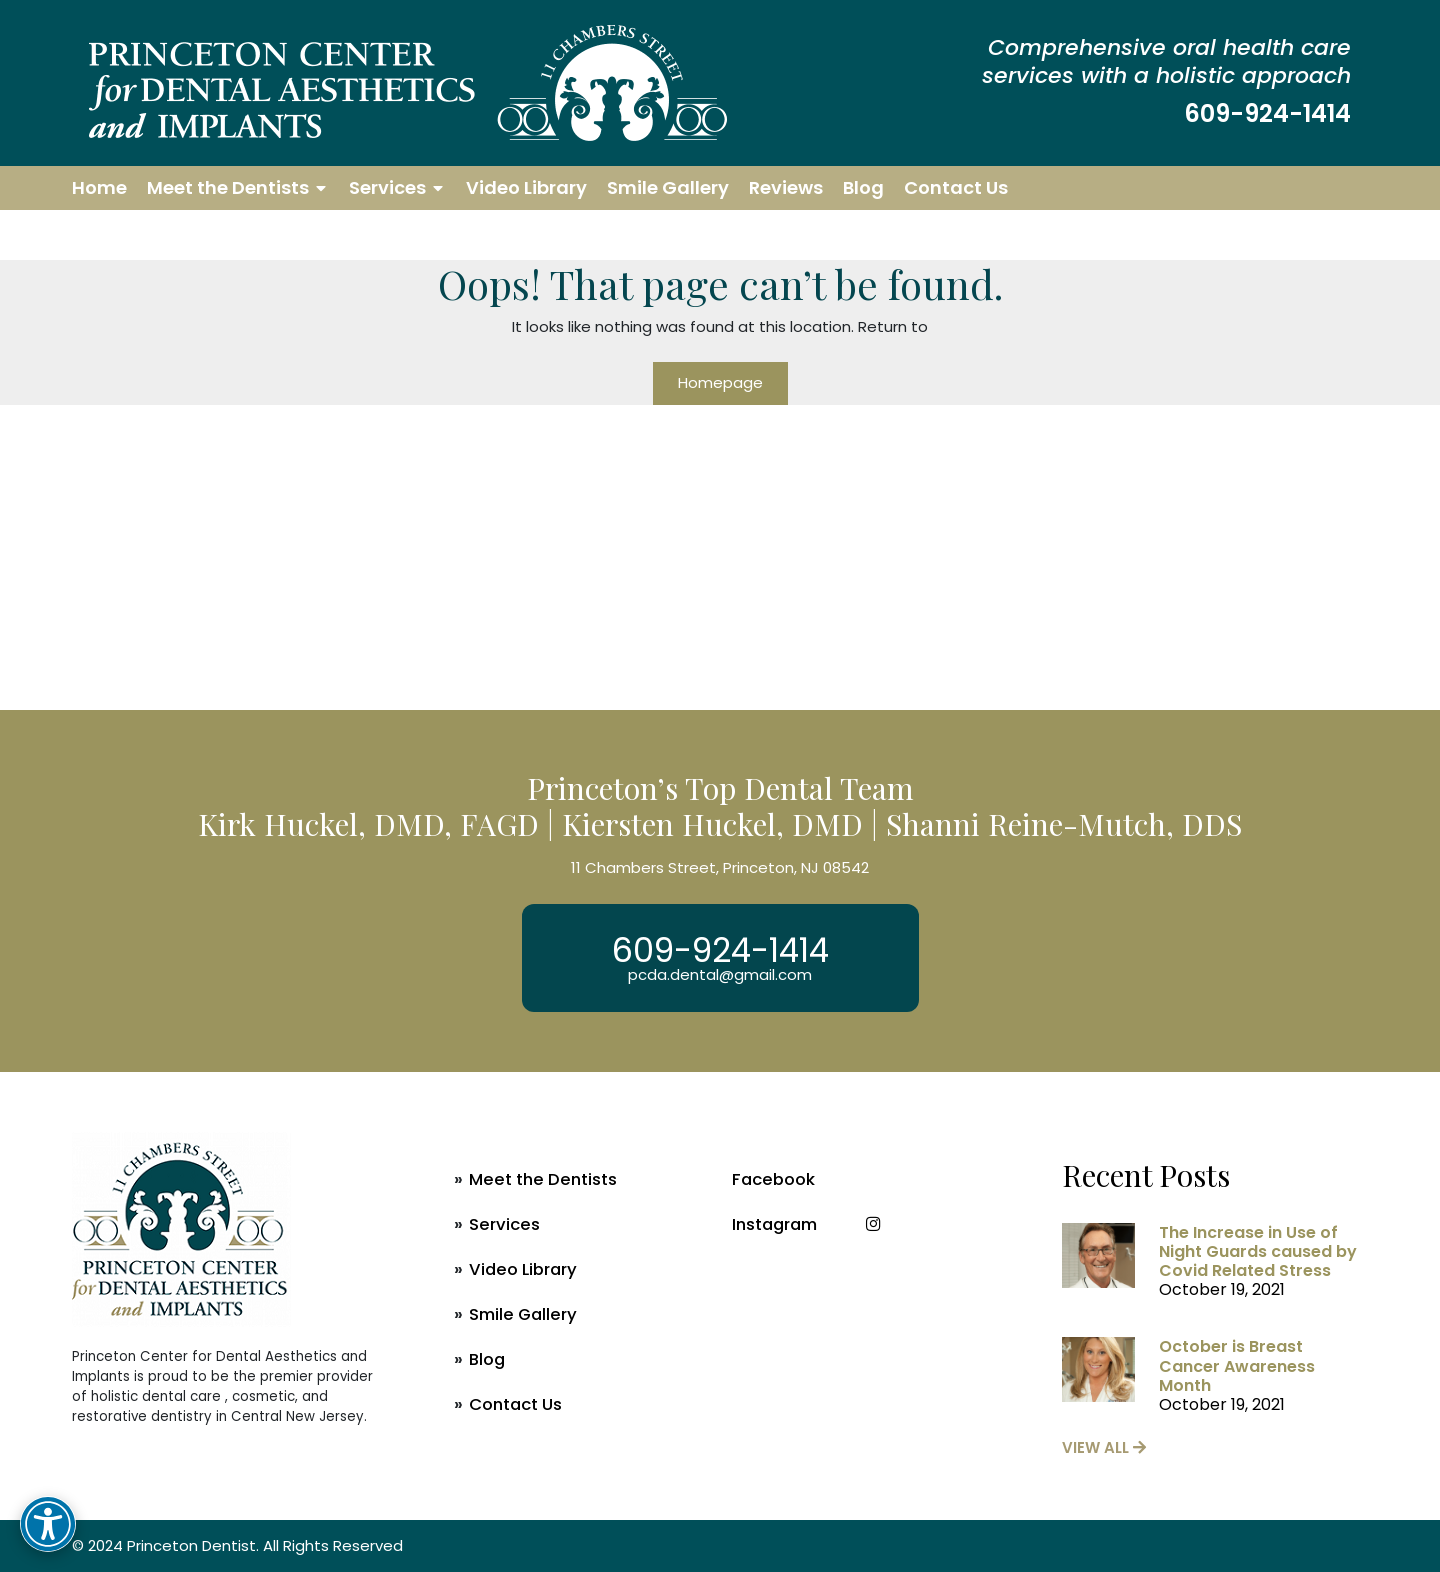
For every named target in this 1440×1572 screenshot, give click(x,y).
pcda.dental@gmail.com (720, 974)
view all (1104, 1447)
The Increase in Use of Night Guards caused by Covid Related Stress (1258, 1251)
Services (387, 187)
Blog (863, 187)
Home (99, 187)
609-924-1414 (1267, 113)
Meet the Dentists (228, 187)
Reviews (786, 187)
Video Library (526, 187)
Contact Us (956, 187)
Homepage (720, 382)
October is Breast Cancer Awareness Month (1237, 1365)
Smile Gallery (668, 187)
